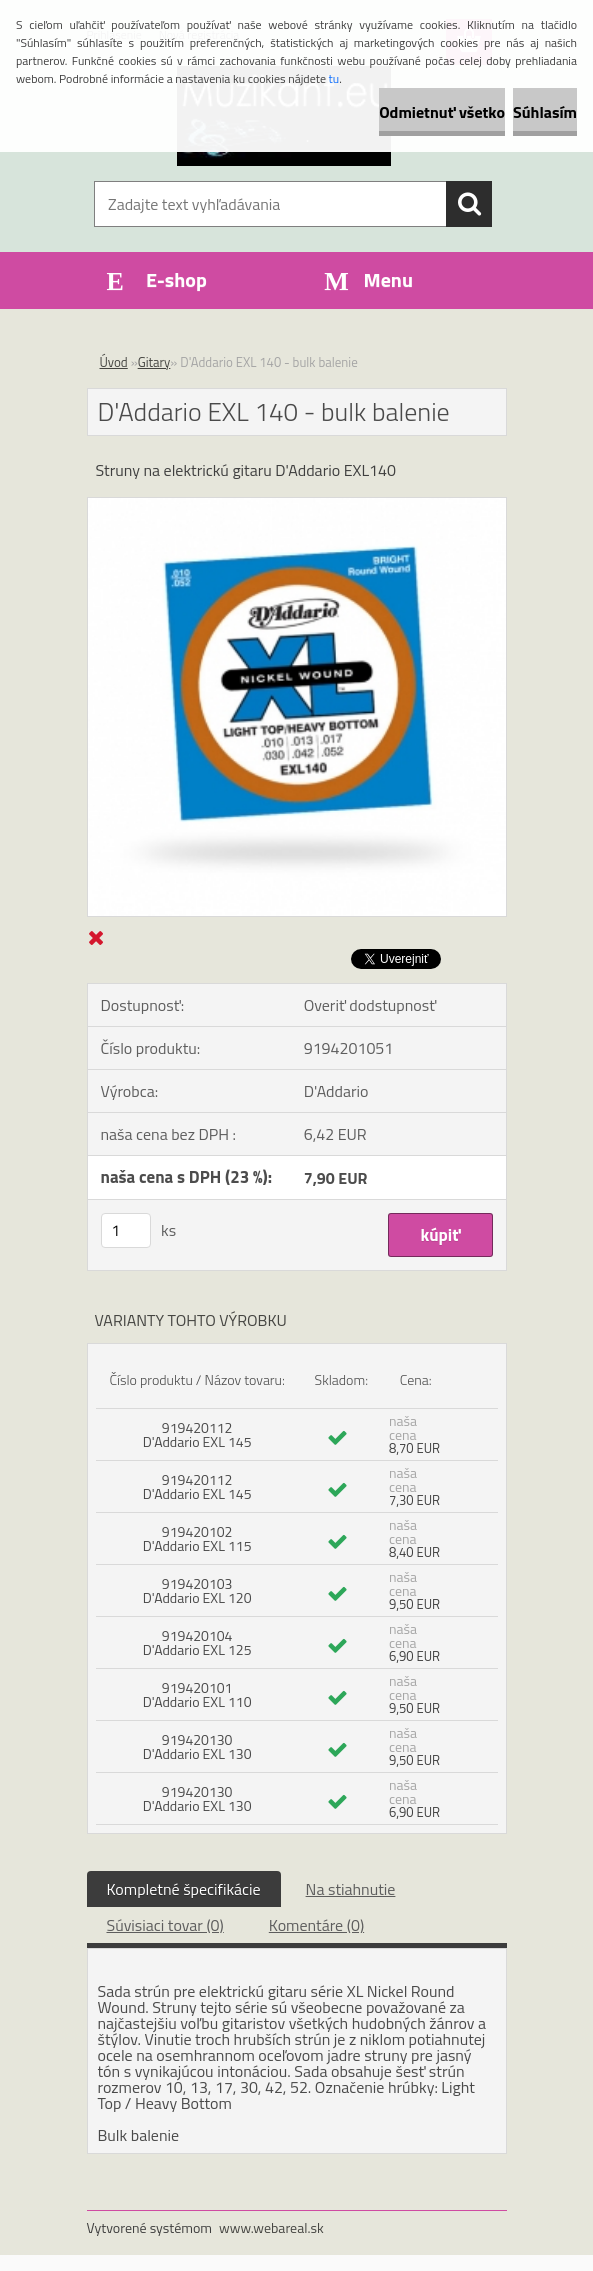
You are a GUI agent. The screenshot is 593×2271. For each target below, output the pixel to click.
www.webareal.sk (271, 2227)
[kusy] (126, 1230)
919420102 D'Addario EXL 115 (197, 1538)
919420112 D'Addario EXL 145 (197, 1434)
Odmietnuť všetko (442, 112)
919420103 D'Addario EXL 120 (197, 1590)
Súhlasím (545, 112)
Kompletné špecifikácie (184, 1889)
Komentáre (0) (316, 1925)
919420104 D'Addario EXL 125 (197, 1642)
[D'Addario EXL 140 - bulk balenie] (297, 506)
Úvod (114, 362)
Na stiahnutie (351, 1889)
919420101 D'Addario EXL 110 (197, 1694)
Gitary (154, 362)
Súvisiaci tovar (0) (165, 1925)
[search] (469, 204)
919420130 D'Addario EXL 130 (197, 1746)
